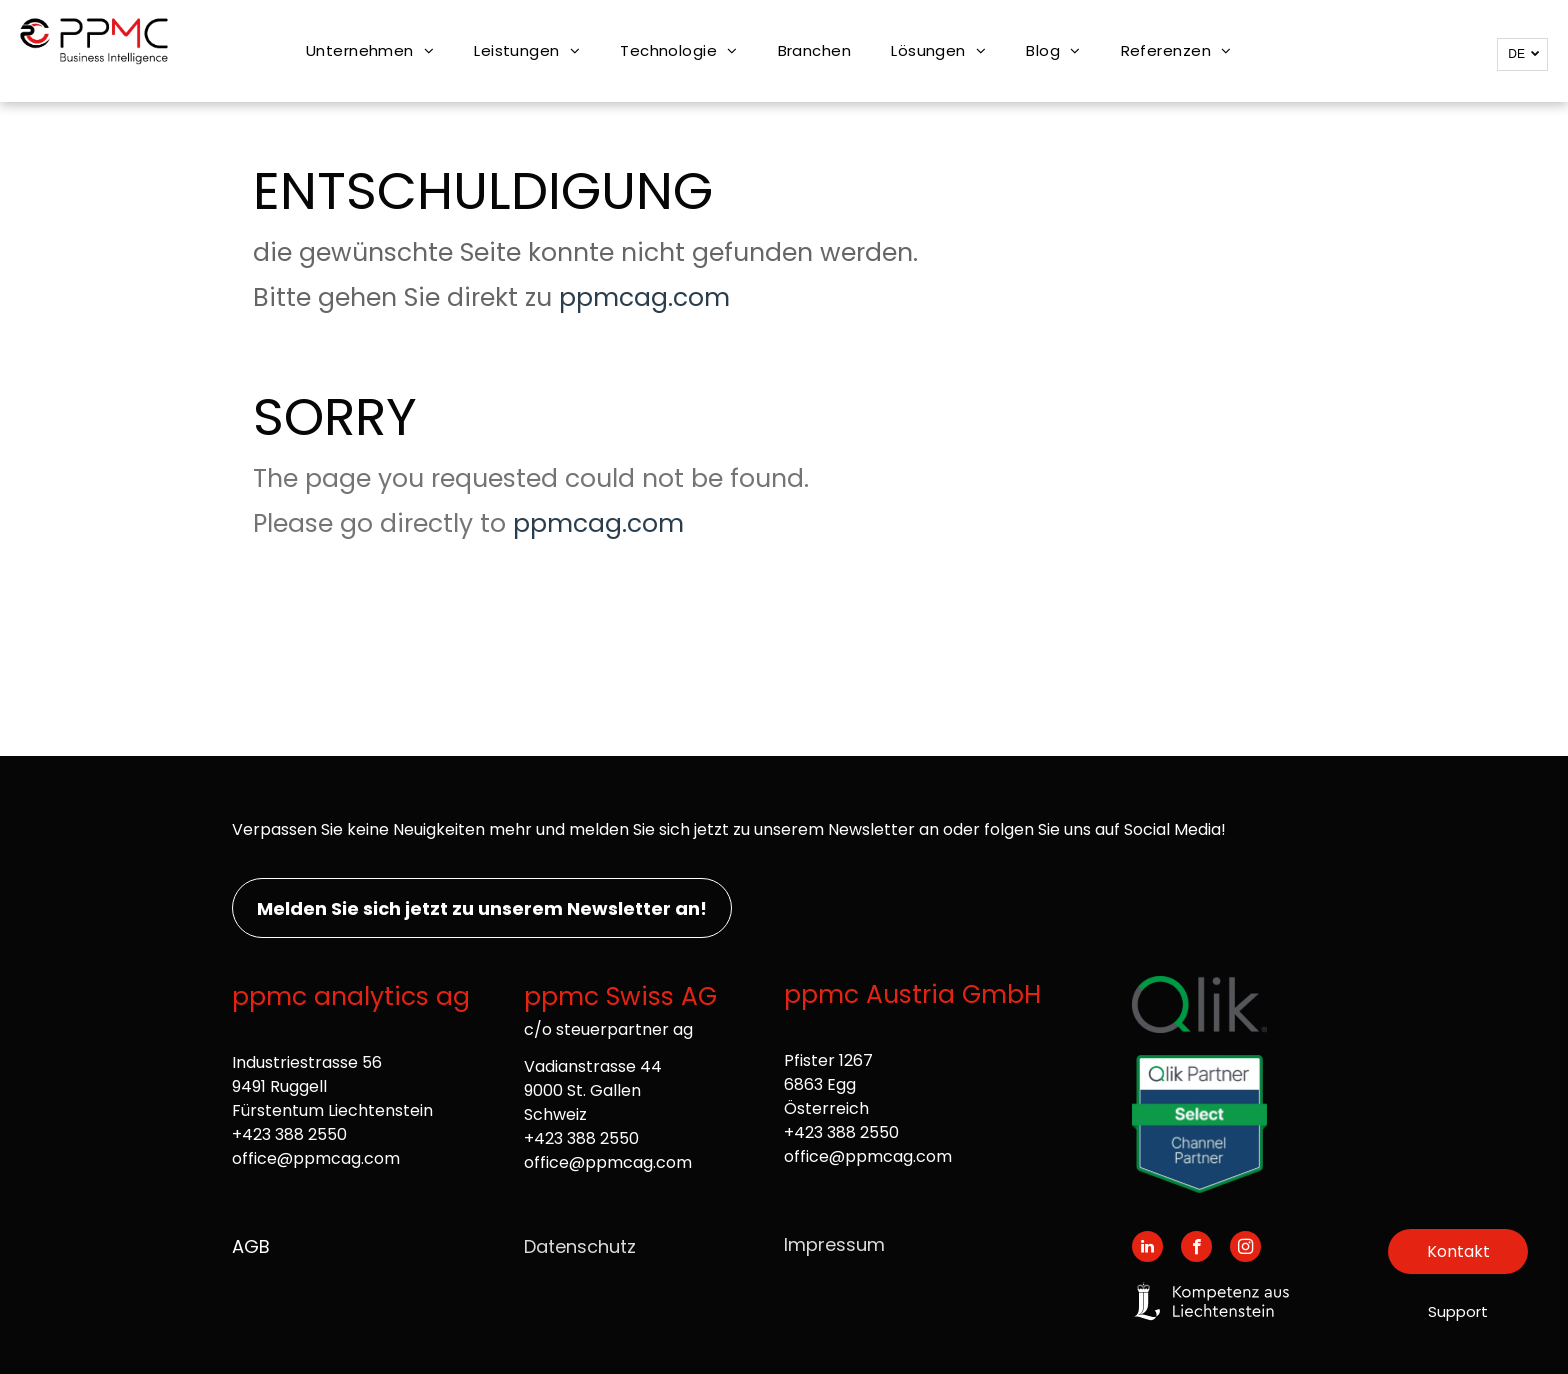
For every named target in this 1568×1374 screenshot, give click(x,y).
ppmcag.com (644, 297)
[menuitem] (370, 51)
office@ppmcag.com (316, 1158)
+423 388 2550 (289, 1134)
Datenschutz (580, 1246)
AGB (251, 1246)
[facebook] (1196, 1249)
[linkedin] (1147, 1249)
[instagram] (1245, 1249)
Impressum (834, 1244)
